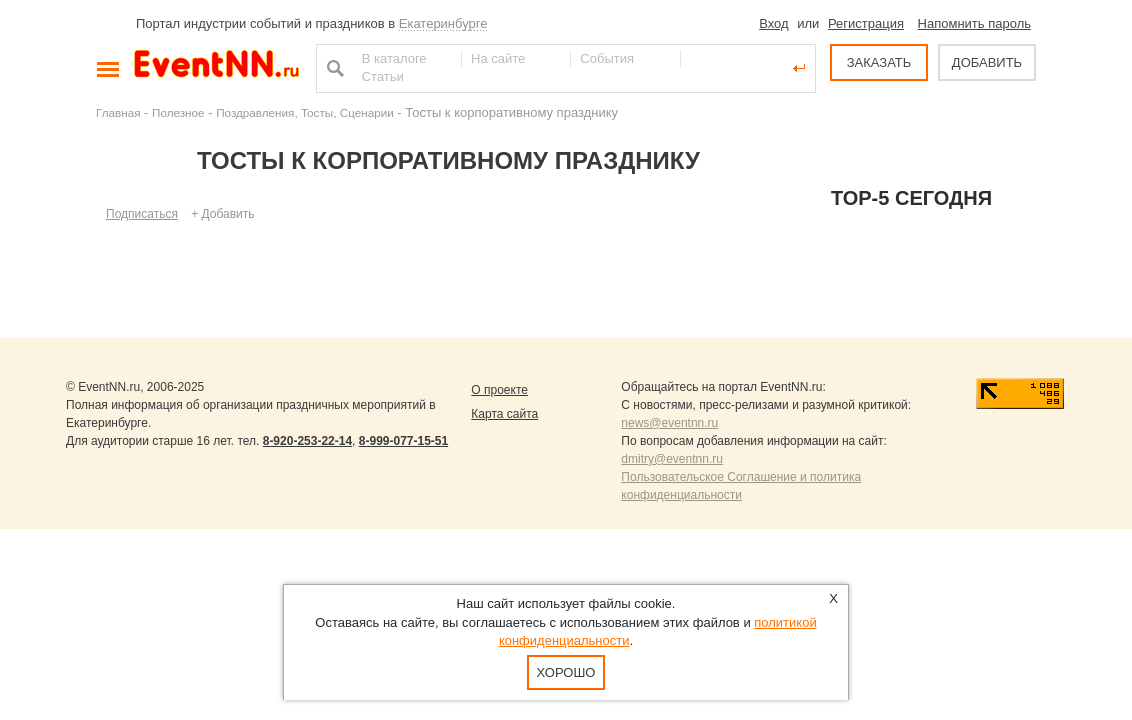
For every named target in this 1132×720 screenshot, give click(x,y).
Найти (333, 68)
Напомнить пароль (974, 23)
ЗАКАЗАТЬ (879, 62)
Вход (773, 23)
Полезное (178, 112)
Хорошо (566, 672)
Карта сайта (504, 414)
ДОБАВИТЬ (987, 62)
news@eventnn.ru (669, 423)
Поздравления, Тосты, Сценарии (305, 112)
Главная (118, 112)
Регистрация (866, 23)
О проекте (499, 390)
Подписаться (142, 214)
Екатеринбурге (443, 23)
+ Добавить (222, 214)
